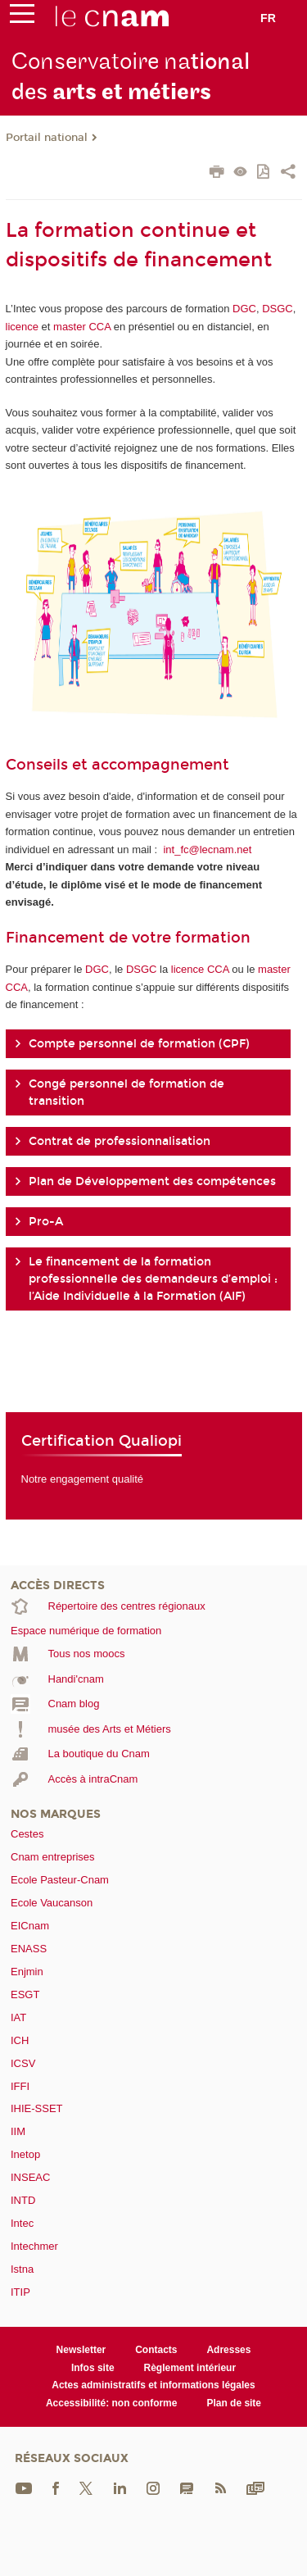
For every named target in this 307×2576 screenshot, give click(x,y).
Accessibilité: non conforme (112, 2403)
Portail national (47, 137)
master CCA (82, 326)
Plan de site (233, 2403)
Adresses (228, 2350)
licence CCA (200, 969)
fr (268, 18)
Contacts (156, 2350)
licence (24, 326)
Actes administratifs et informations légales (153, 2385)
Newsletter (81, 2350)
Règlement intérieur (190, 2368)
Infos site (93, 2368)
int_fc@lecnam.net (207, 849)
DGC (244, 308)
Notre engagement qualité (82, 1479)
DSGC (277, 308)
